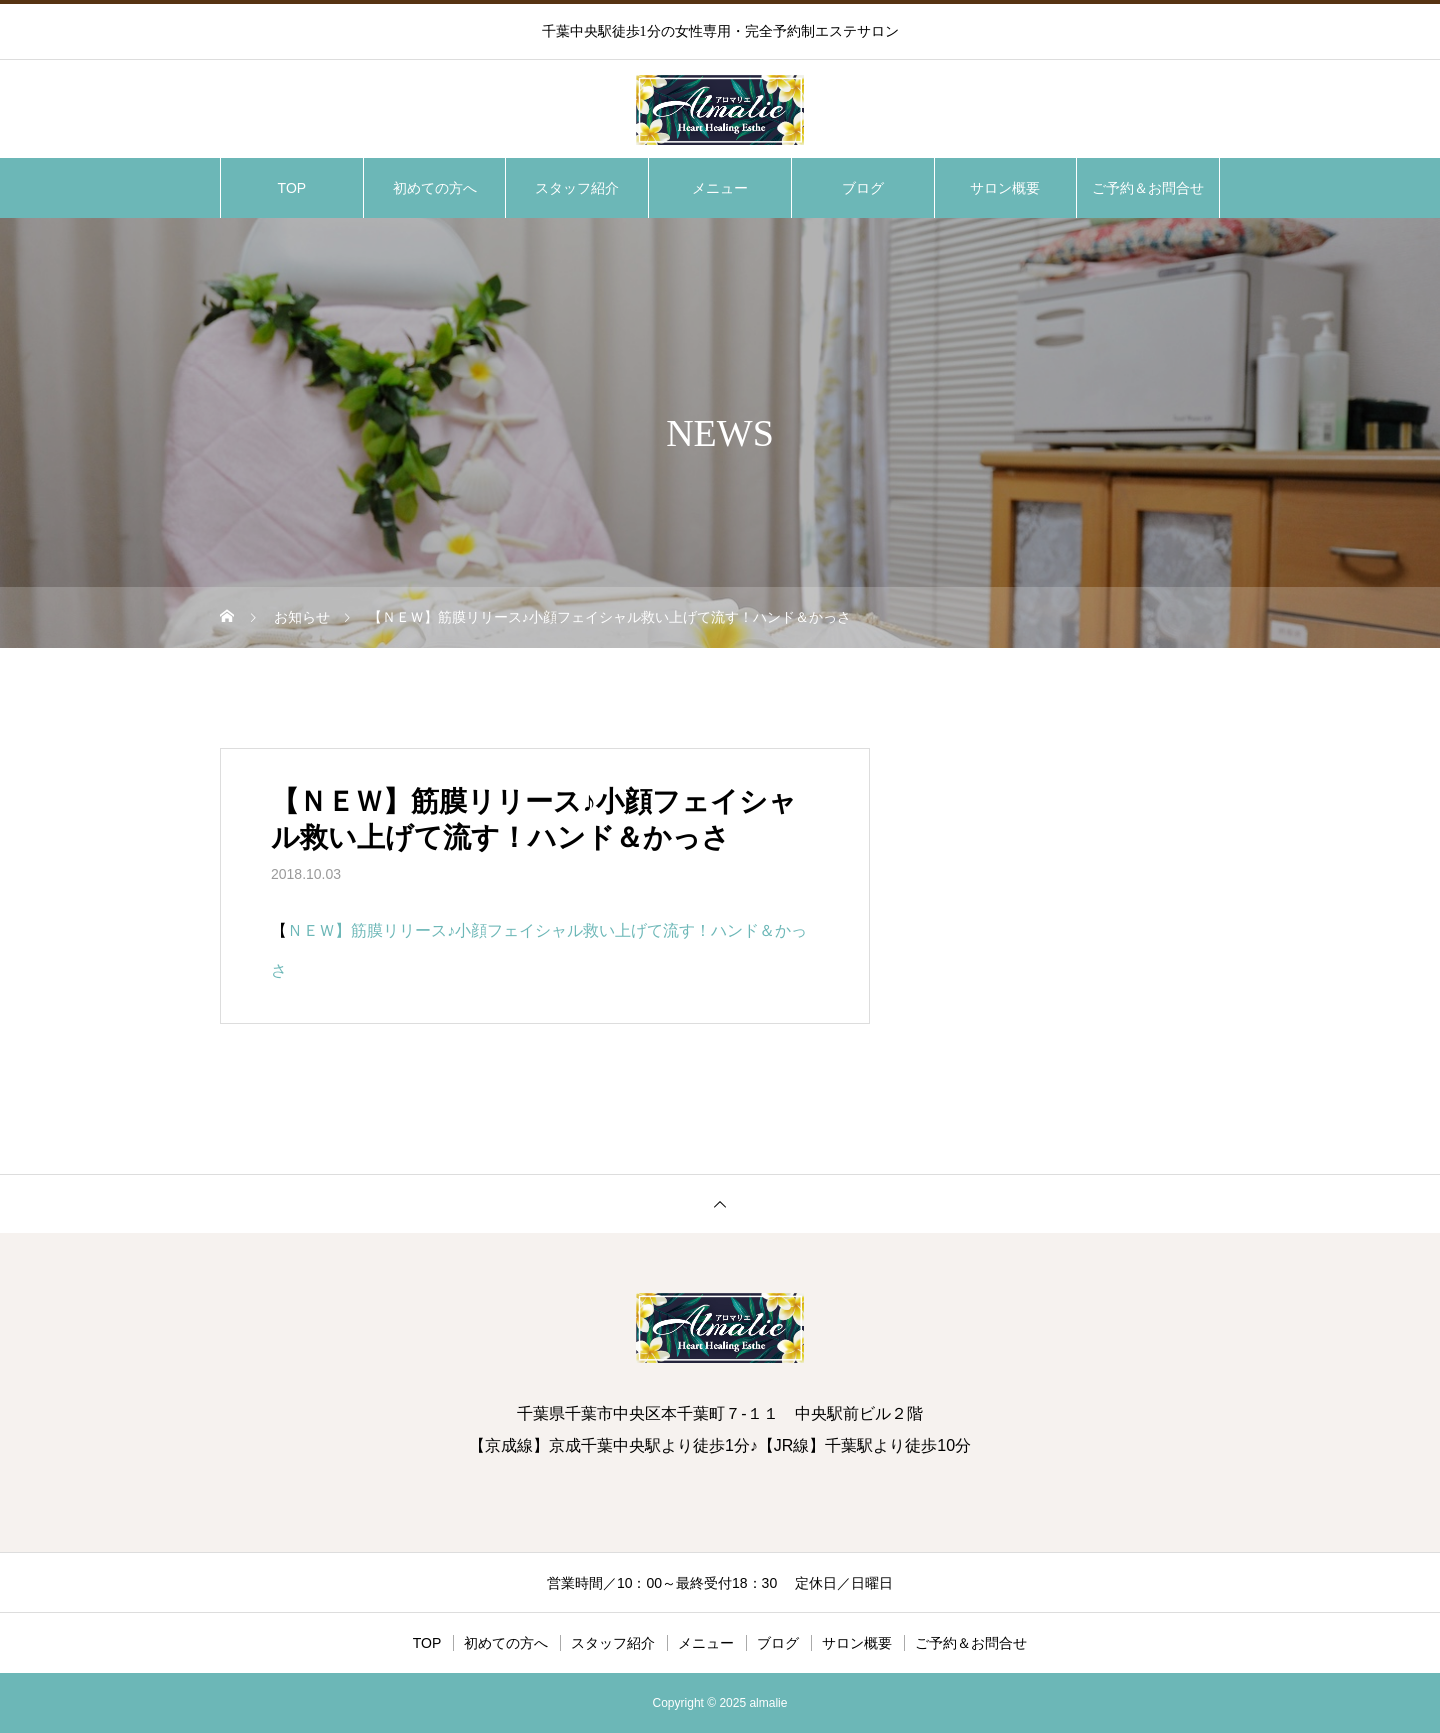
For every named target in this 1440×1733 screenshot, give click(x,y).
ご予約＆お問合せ (1148, 188)
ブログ (863, 188)
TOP (292, 188)
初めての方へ (435, 188)
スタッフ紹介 (577, 188)
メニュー (720, 188)
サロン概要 (1005, 188)
